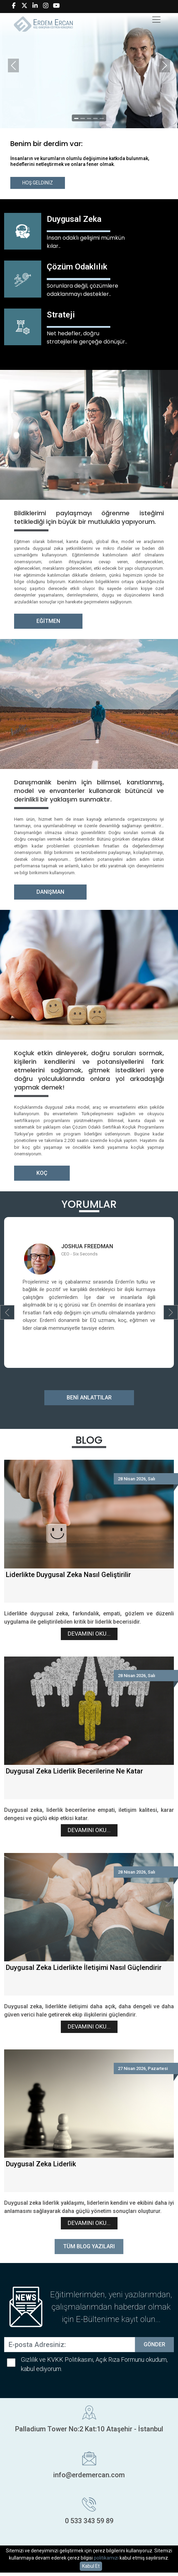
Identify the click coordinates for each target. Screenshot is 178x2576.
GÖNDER (154, 2344)
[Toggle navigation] (156, 19)
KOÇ (41, 1173)
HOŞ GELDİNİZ (37, 182)
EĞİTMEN (48, 621)
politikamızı (106, 2558)
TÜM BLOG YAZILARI (89, 2246)
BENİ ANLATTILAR (89, 1397)
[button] (7, 1312)
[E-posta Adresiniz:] (69, 2344)
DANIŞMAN (50, 892)
